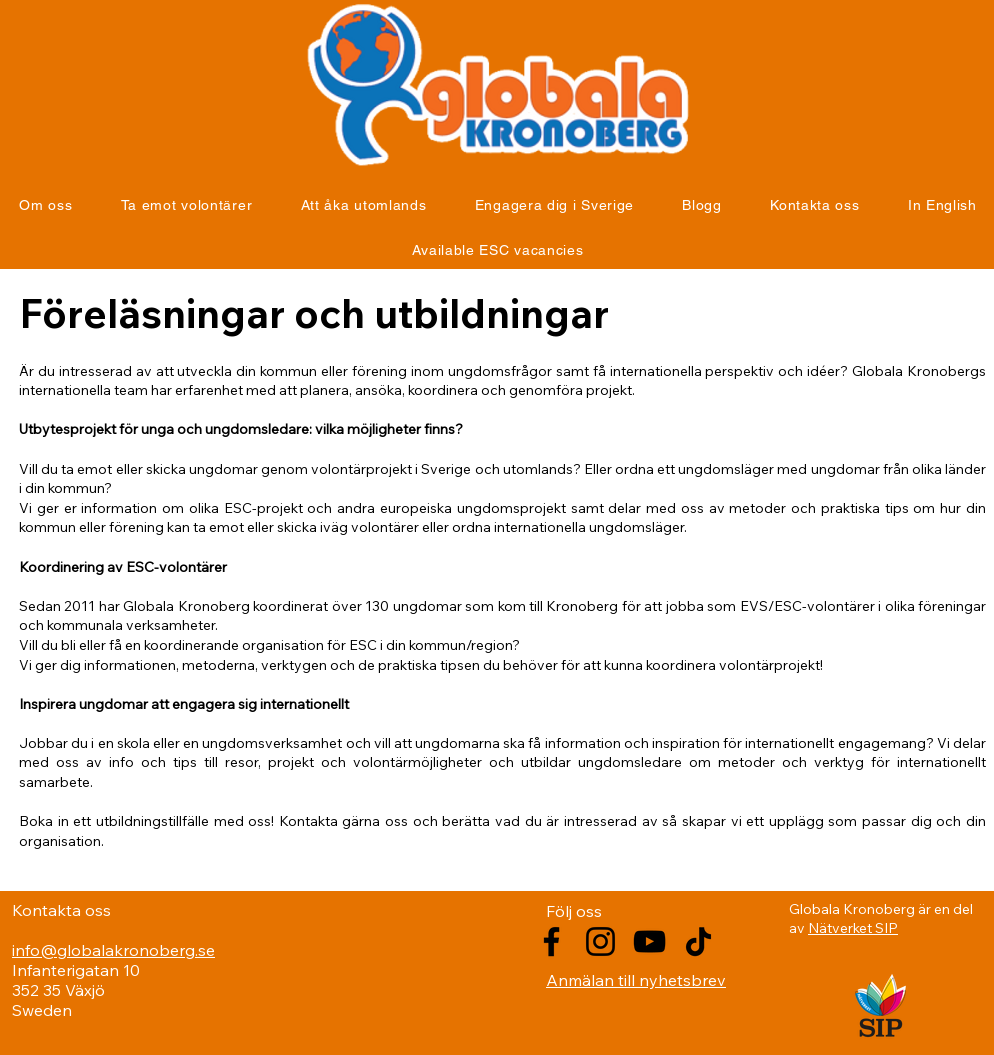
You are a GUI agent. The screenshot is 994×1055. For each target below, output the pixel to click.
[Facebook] (551, 941)
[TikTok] (698, 941)
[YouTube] (649, 941)
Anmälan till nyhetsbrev (636, 980)
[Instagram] (600, 941)
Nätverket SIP (853, 928)
